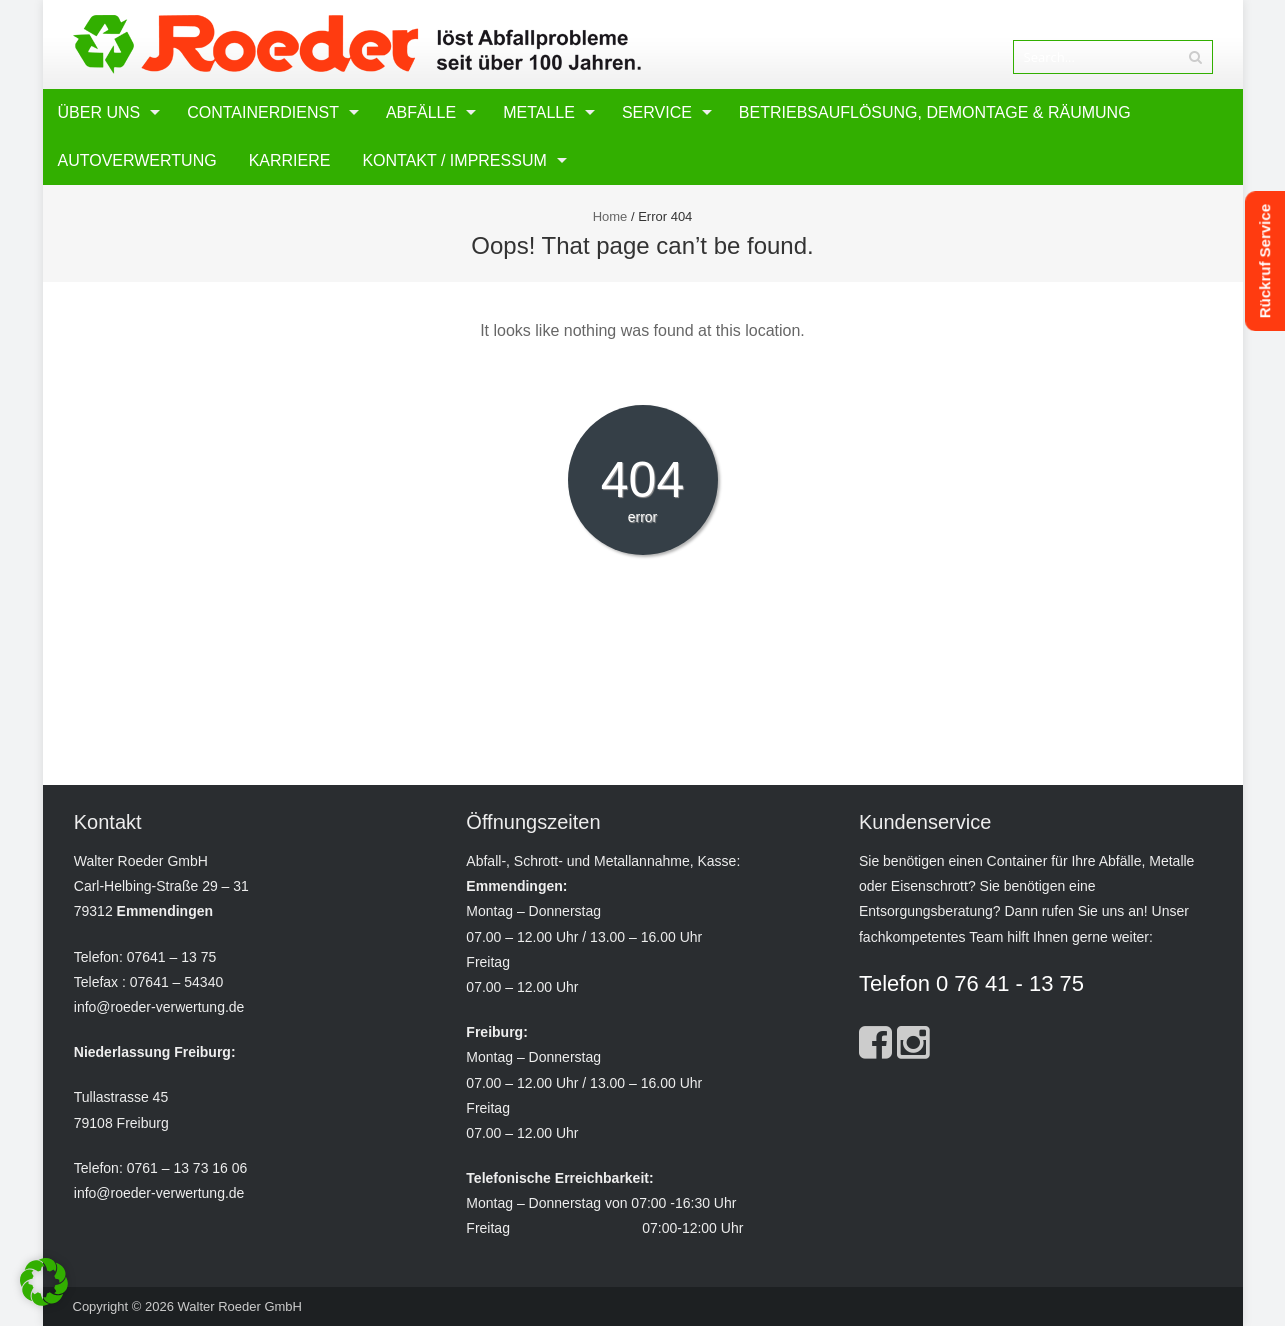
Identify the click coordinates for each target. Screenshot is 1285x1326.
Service (657, 112)
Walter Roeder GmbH (239, 1306)
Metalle (539, 112)
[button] (44, 1282)
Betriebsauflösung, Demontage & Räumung (935, 112)
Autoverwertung (137, 160)
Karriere (290, 160)
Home (610, 216)
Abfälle (421, 112)
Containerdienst (263, 112)
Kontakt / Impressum (454, 160)
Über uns (99, 112)
